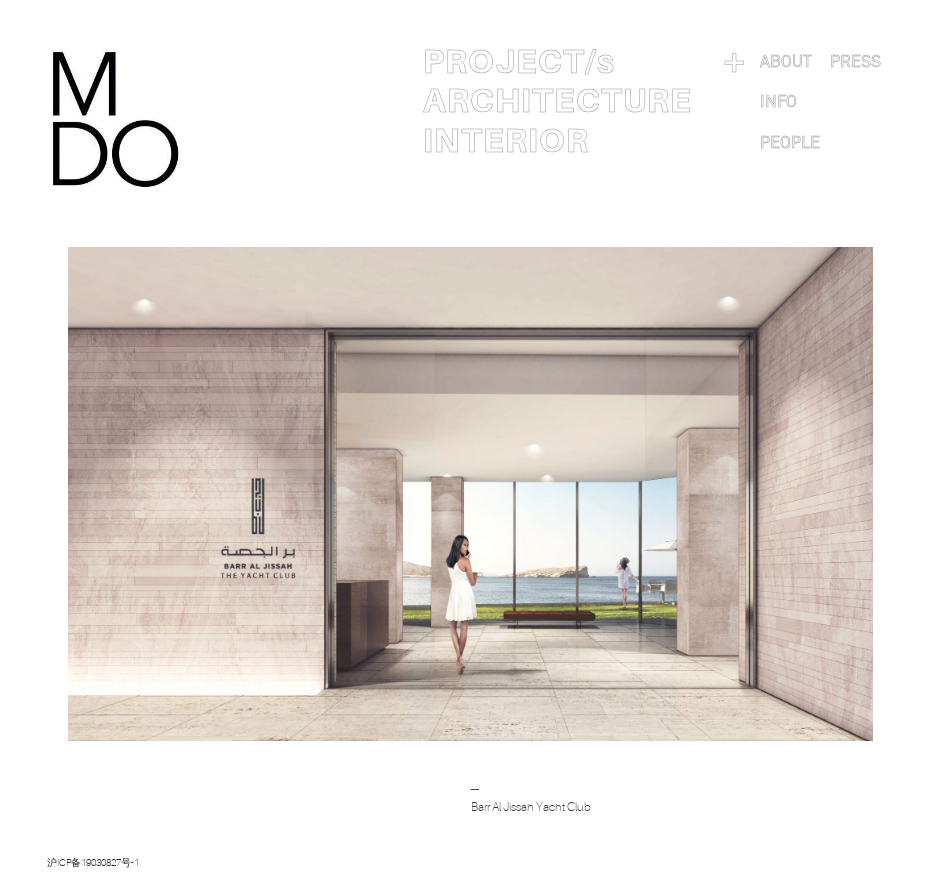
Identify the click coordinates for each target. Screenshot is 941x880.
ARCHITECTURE (557, 101)
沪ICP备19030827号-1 (93, 862)
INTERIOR (506, 141)
